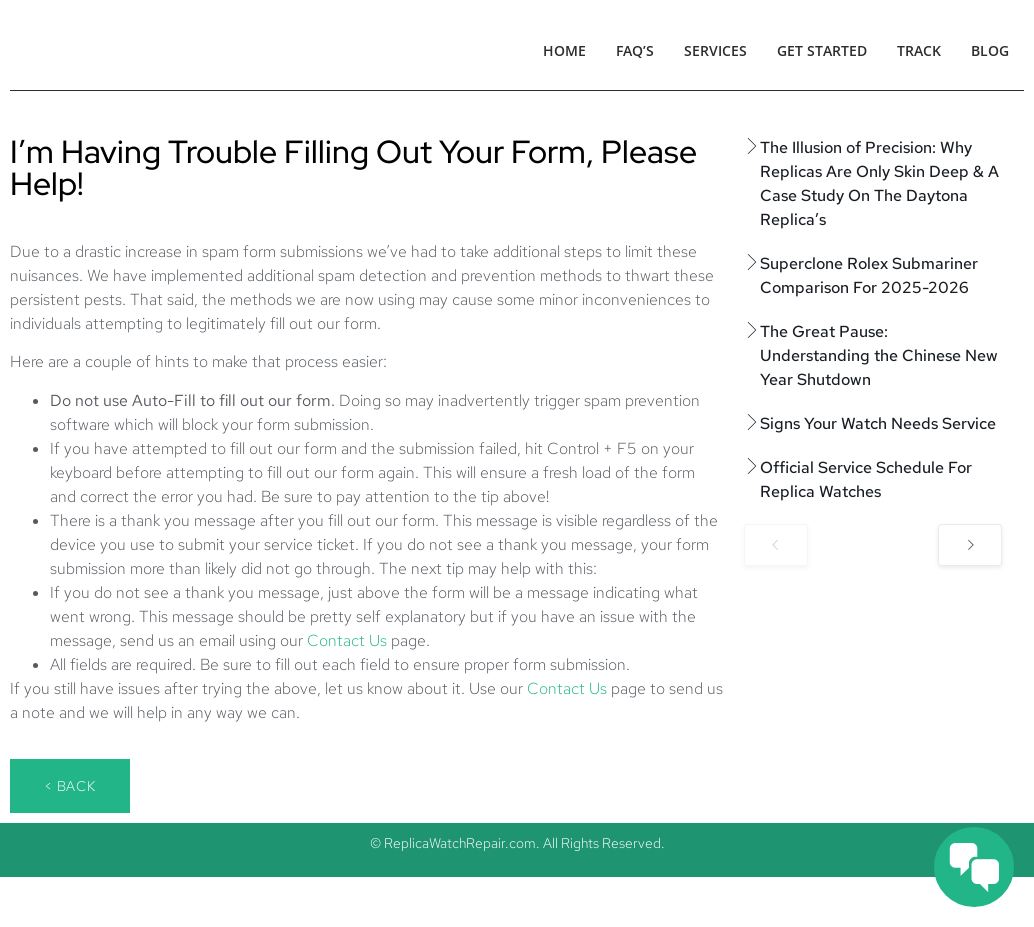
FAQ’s (635, 50)
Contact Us (347, 640)
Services (715, 50)
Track (919, 50)
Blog (990, 50)
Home (564, 50)
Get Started (822, 50)
